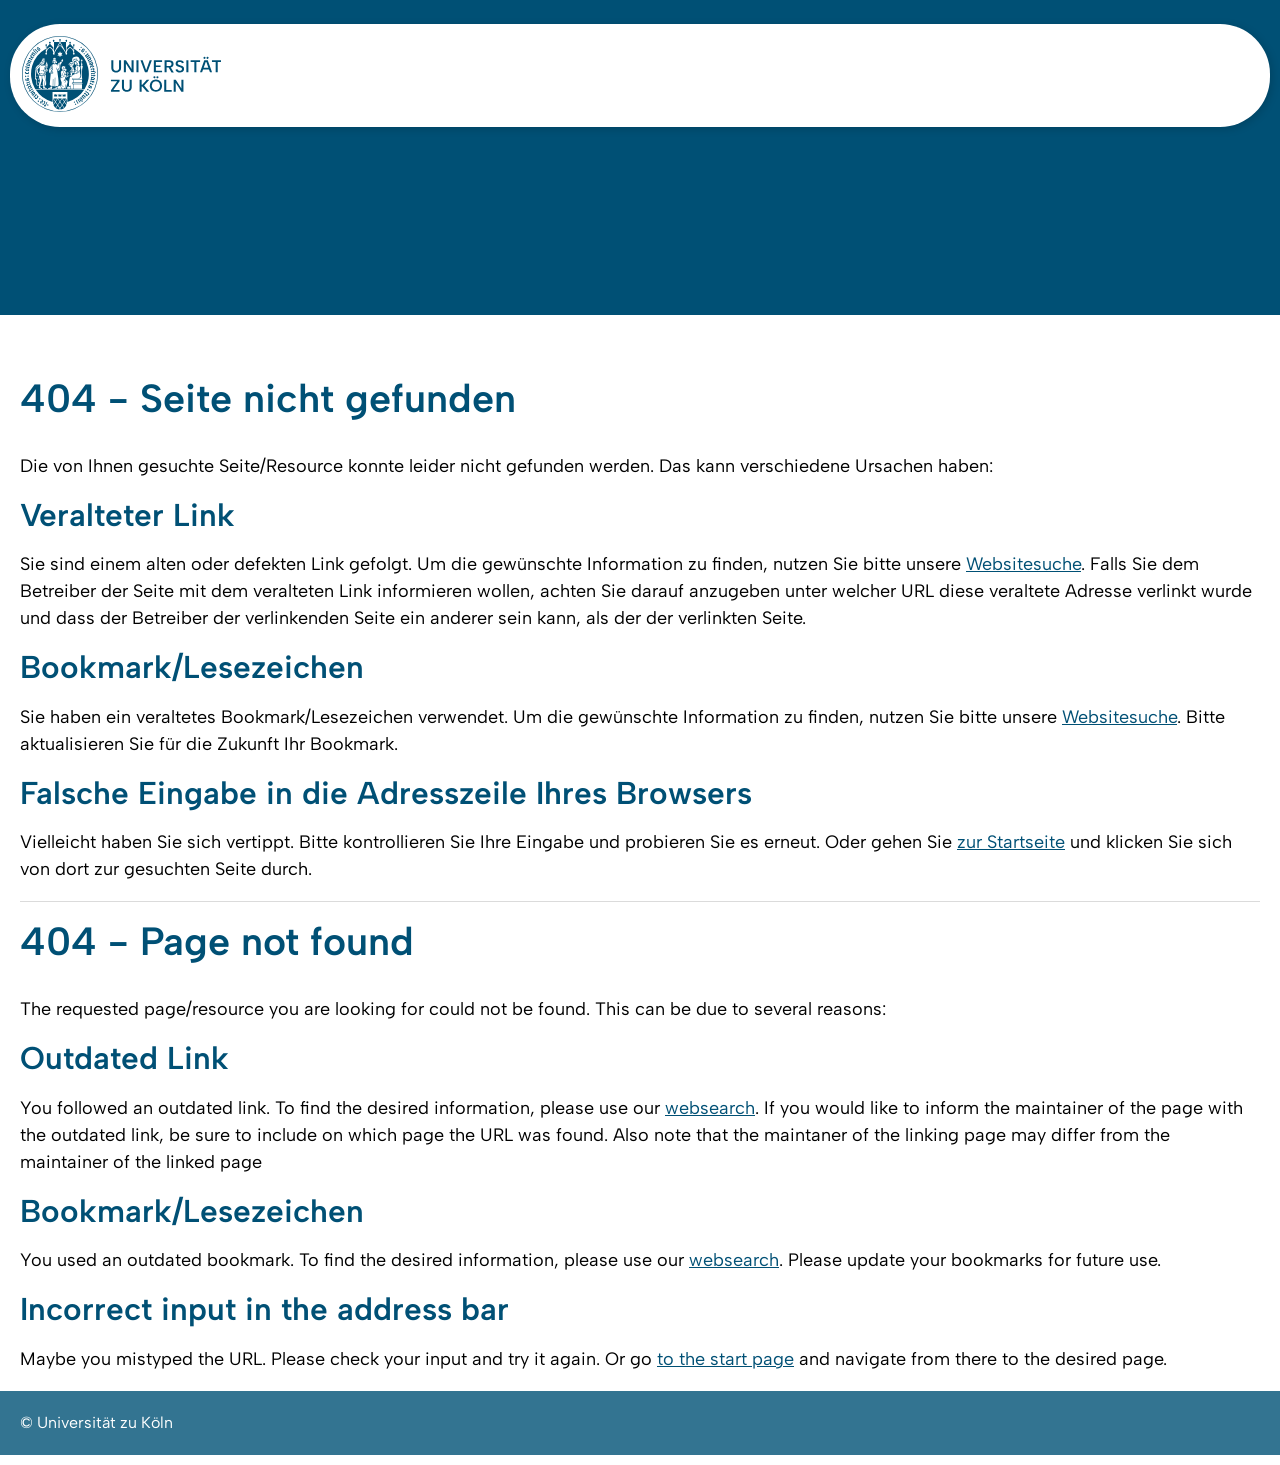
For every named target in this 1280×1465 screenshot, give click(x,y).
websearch (710, 1117)
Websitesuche (1023, 571)
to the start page (725, 1369)
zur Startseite (1011, 850)
